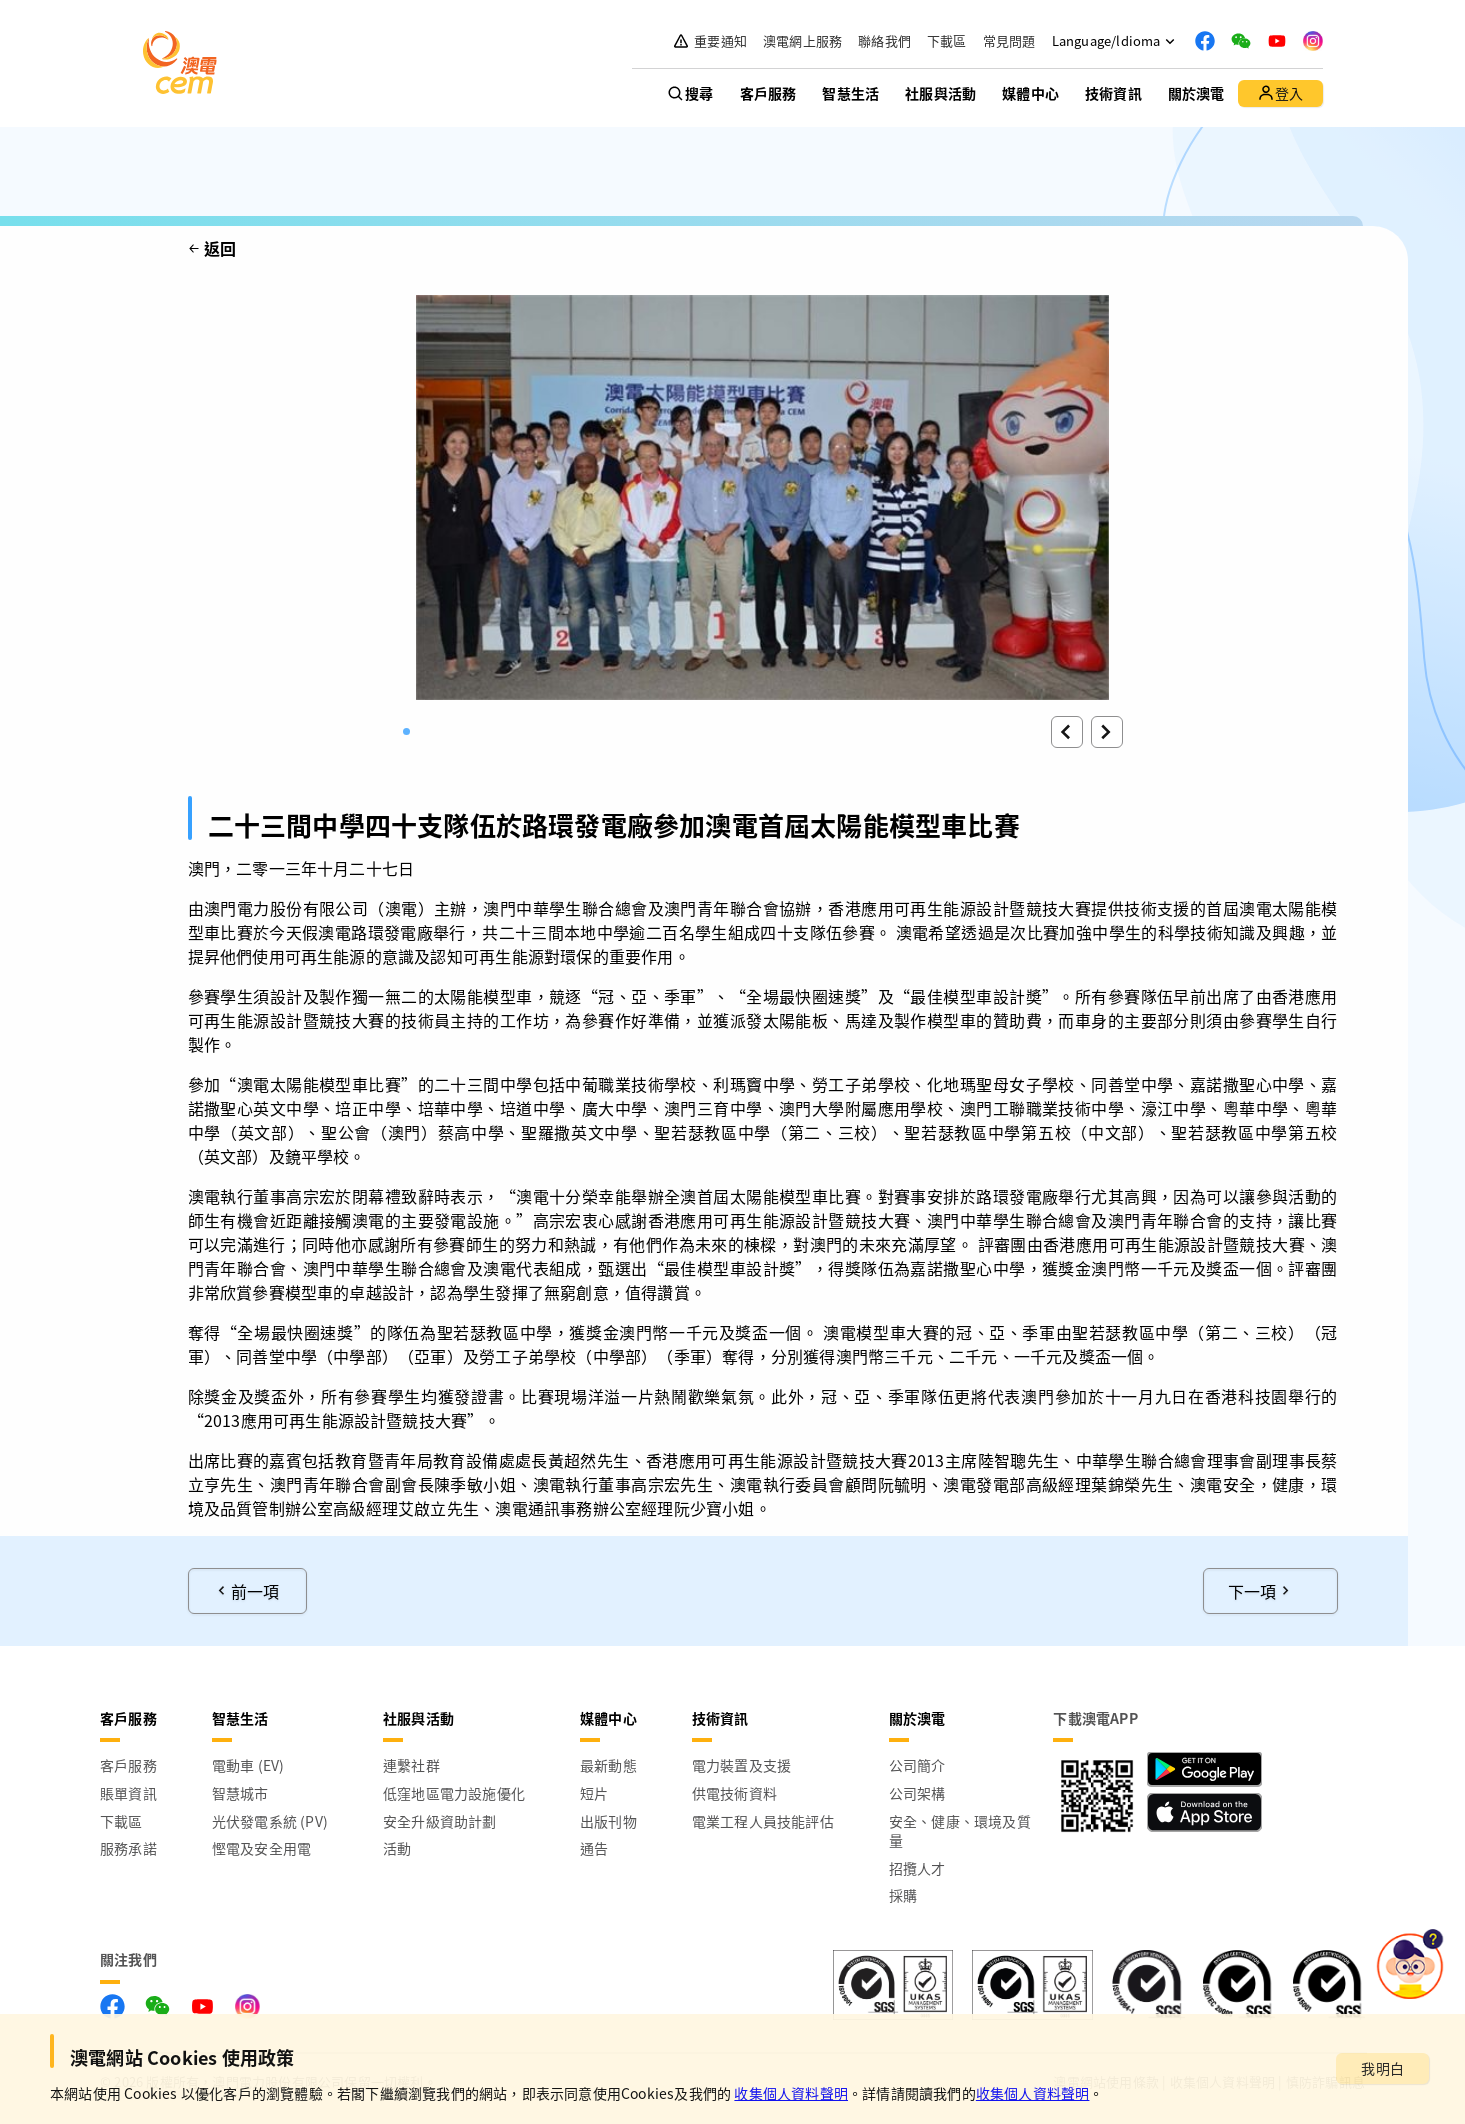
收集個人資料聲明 (791, 2093)
